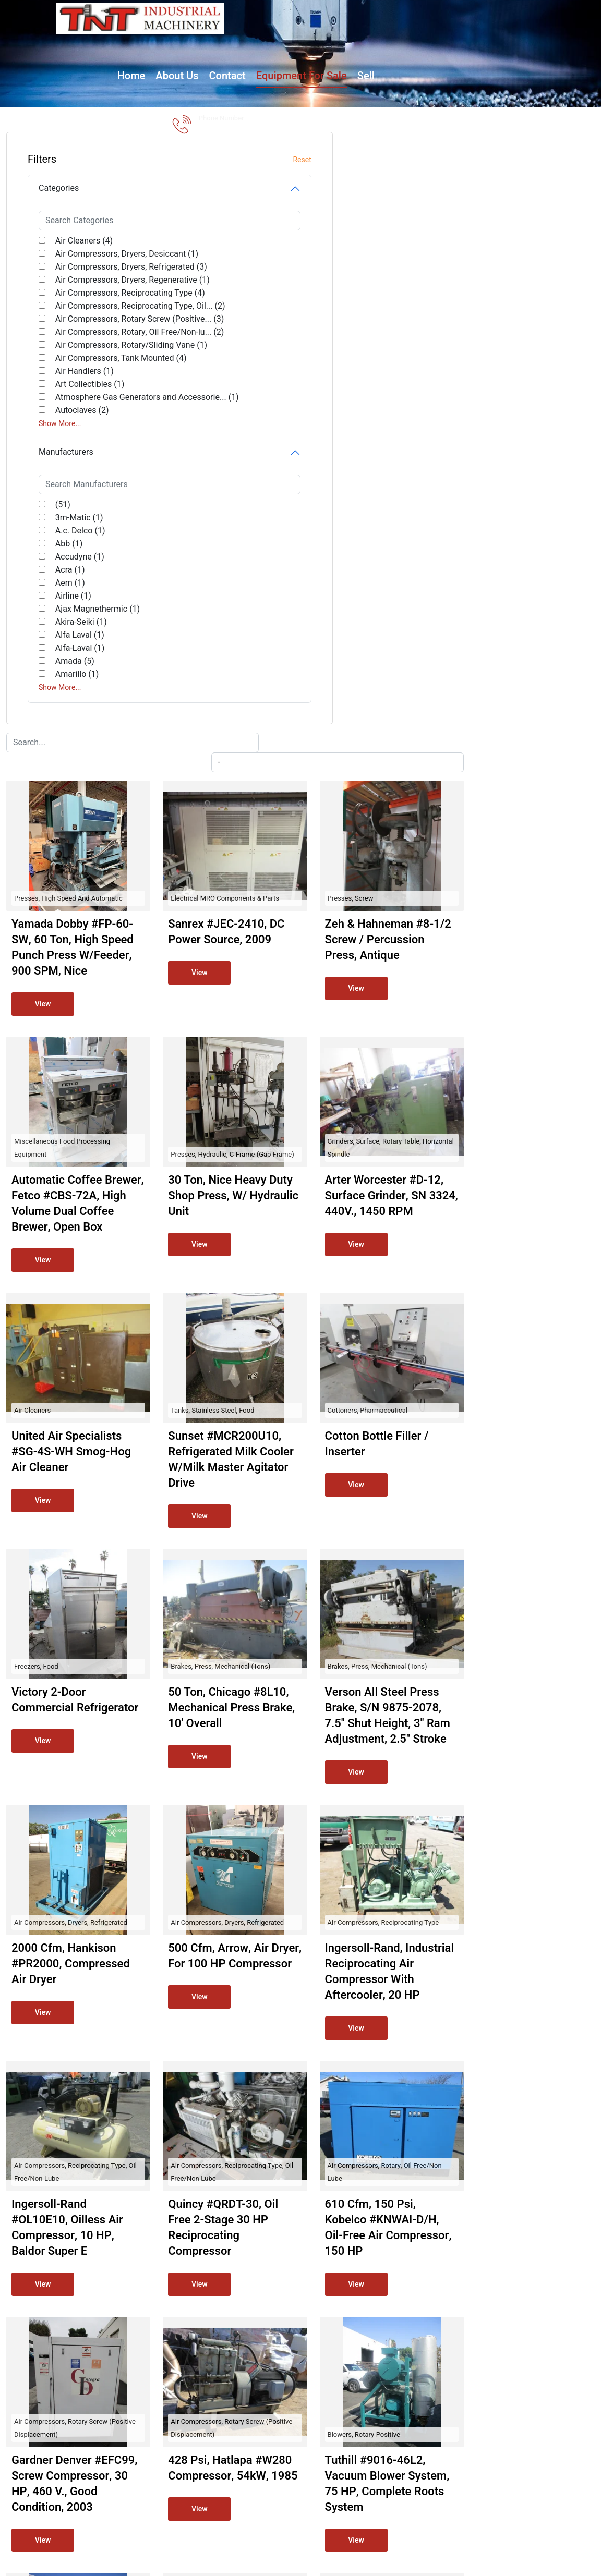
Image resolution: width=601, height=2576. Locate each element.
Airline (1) (63, 726)
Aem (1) (60, 713)
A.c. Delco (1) (70, 661)
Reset (163, 159)
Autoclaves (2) (72, 540)
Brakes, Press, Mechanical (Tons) (398, 1093)
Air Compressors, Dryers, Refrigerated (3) (91, 286)
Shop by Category (337, 2401)
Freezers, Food (236, 1093)
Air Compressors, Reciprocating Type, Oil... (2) (97, 365)
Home (186, 39)
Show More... (60, 554)
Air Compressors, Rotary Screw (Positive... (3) (102, 391)
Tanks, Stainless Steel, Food (389, 821)
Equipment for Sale (355, 39)
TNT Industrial (162, 2516)
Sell (420, 39)
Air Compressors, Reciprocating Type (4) (86, 338)
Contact (281, 39)
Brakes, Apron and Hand (518, 2179)
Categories (59, 188)
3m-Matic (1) (69, 648)
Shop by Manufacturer (345, 2383)
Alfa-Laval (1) (69, 778)
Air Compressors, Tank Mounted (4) (86, 469)
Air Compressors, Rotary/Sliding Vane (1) (88, 443)
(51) (52, 635)
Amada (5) (64, 791)
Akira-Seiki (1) (71, 752)
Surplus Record (483, 2516)
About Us (231, 39)
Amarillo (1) (67, 804)
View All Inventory (337, 2418)
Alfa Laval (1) (69, 765)
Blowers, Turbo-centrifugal (254, 2179)
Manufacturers (66, 582)
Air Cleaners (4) (73, 241)
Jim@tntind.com (484, 2381)
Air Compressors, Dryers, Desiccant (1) (91, 260)
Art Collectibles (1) (79, 501)
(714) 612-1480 (512, 47)
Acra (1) (60, 700)
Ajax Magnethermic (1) (87, 739)
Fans (355, 2179)
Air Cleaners (232, 821)
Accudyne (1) (69, 687)
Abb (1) (58, 674)
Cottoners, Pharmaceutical (521, 821)
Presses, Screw (504, 278)
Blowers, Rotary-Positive (518, 1908)
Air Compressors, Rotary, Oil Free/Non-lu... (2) (97, 417)
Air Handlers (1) (74, 488)
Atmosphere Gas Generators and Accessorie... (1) (97, 521)
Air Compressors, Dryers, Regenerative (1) (91, 312)
